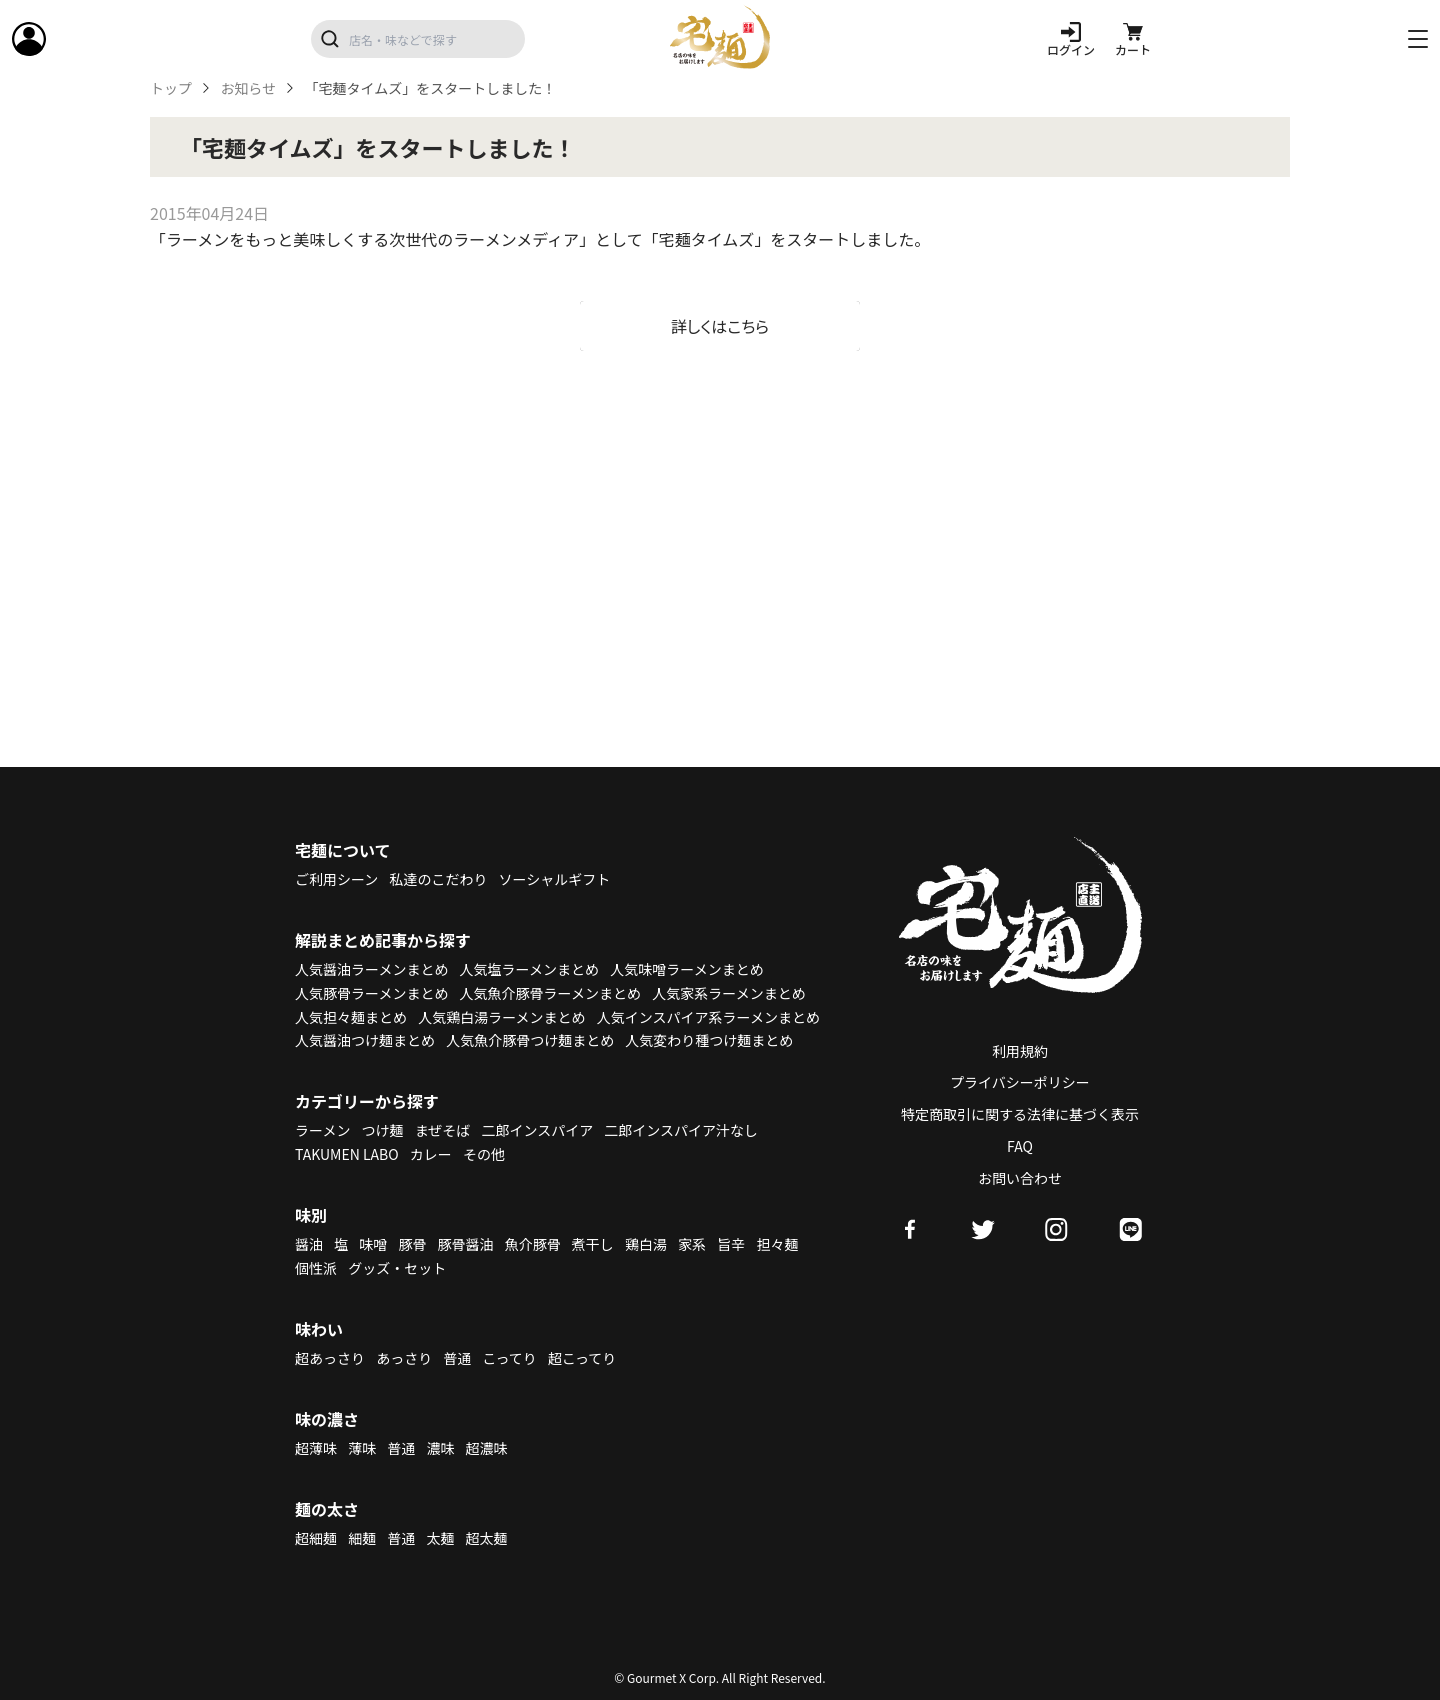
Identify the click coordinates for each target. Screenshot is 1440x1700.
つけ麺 (383, 1130)
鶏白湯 (646, 1244)
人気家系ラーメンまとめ (728, 993)
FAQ (1020, 1146)
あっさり (404, 1358)
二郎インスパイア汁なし (681, 1130)
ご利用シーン (336, 879)
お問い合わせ (1020, 1178)
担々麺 (777, 1244)
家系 (692, 1244)
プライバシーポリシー (1020, 1082)
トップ (171, 88)
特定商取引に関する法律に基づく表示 (1020, 1114)
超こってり (582, 1358)
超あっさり (330, 1358)
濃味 (440, 1448)
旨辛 (731, 1244)
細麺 (362, 1538)
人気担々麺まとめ (351, 1017)
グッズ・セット (397, 1268)
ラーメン (322, 1130)
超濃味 (487, 1448)
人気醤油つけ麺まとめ (365, 1040)
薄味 (362, 1448)
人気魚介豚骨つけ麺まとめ (530, 1040)
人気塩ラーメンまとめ (529, 969)
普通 (457, 1358)
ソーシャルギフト (555, 879)
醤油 (309, 1244)
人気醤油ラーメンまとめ (371, 969)
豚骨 (412, 1244)
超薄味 (316, 1448)
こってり (509, 1358)
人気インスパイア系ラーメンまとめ (708, 1017)
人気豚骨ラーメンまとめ (371, 993)
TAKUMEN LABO (347, 1154)
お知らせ (248, 88)
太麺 (440, 1538)
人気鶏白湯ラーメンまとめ (501, 1017)
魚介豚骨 (533, 1244)
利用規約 (1020, 1051)
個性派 (316, 1268)
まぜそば (443, 1130)
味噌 (373, 1244)
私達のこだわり (438, 879)
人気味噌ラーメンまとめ (686, 969)
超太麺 (487, 1538)
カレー (431, 1154)
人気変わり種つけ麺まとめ (709, 1040)
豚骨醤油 (466, 1244)
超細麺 (316, 1538)
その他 (484, 1154)
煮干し (593, 1244)
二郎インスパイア (537, 1130)
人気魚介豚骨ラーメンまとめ (550, 993)
